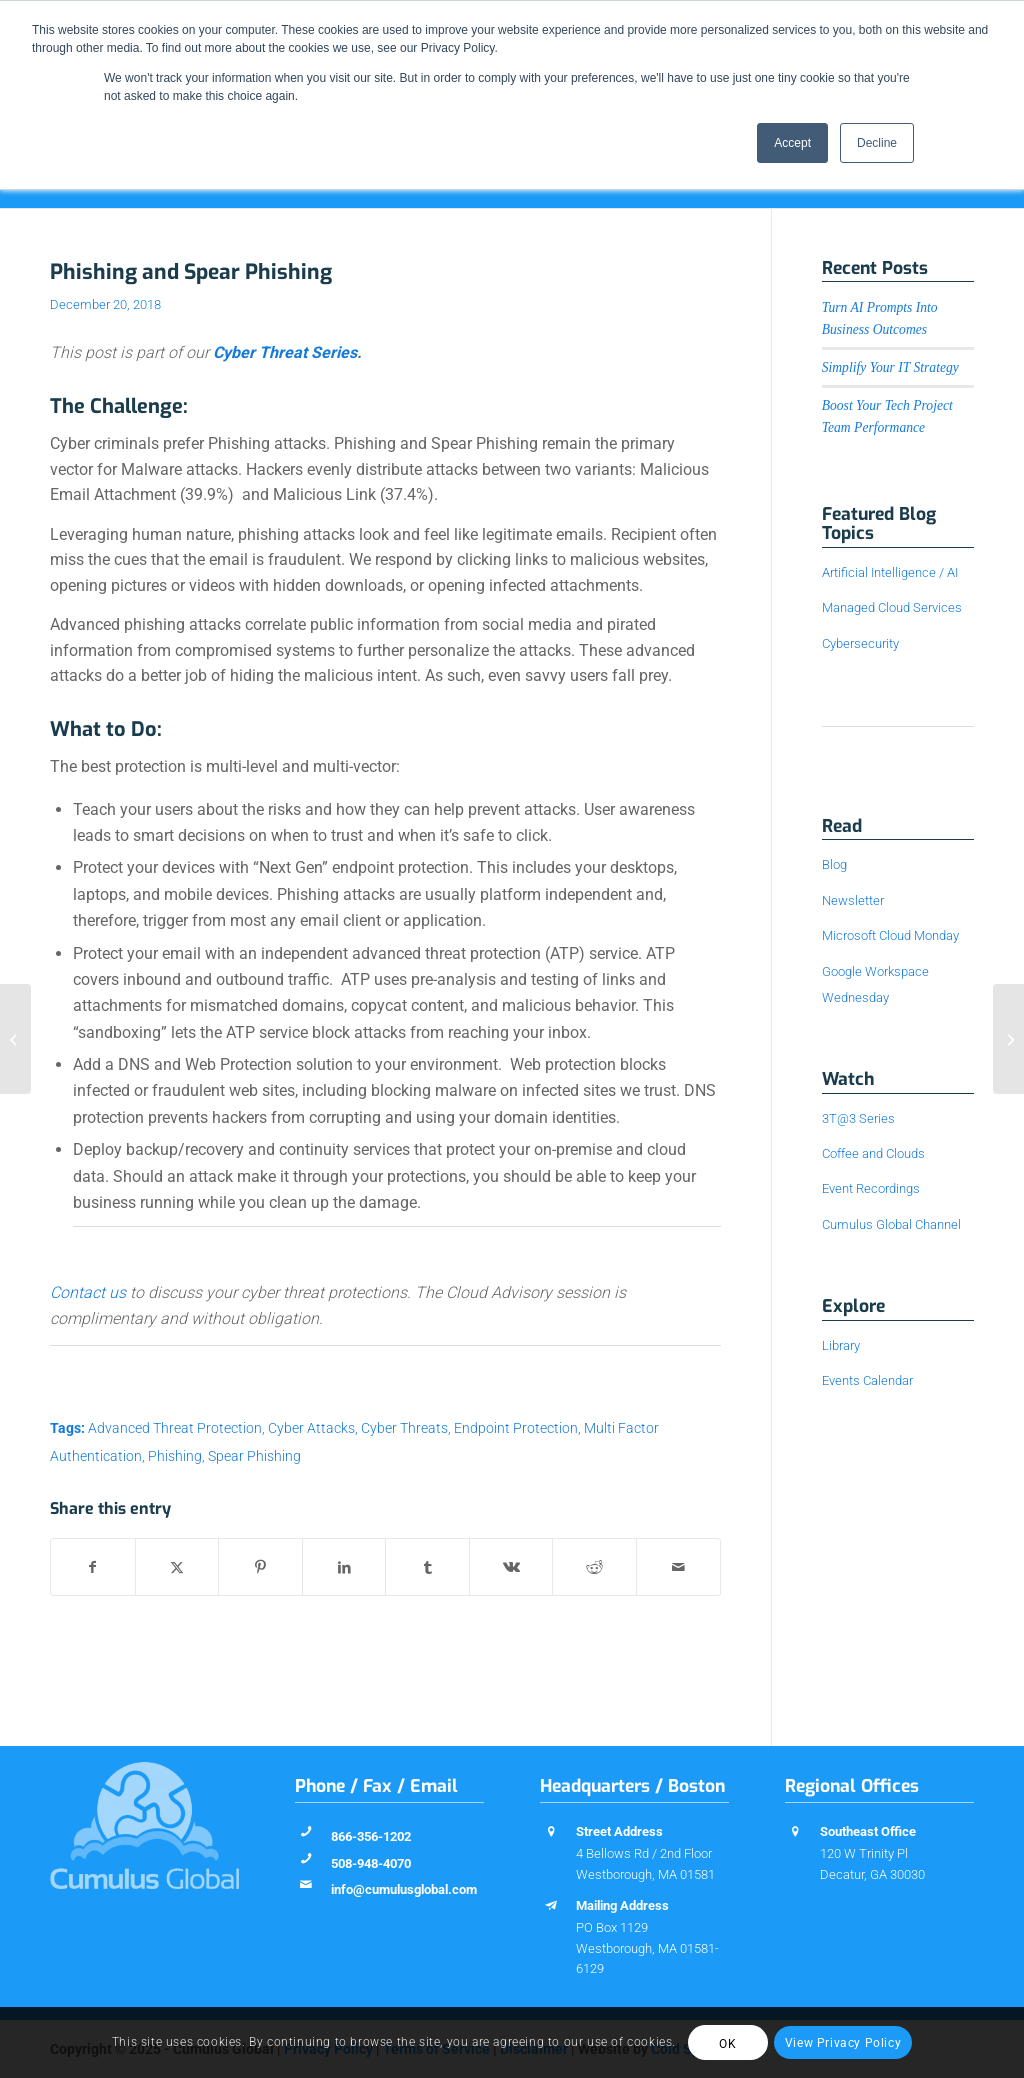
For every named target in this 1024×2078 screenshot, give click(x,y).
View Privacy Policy (843, 2043)
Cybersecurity (860, 643)
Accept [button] (792, 143)
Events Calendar (867, 1380)
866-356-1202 (371, 1836)
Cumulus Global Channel (891, 1224)
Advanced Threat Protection (175, 1428)
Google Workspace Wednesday (875, 984)
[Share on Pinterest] (260, 1567)
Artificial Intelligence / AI (890, 572)
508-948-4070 (371, 1863)
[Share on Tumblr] (427, 1567)
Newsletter (853, 900)
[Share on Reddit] (594, 1567)
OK (727, 2044)
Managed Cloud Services (892, 607)
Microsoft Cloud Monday (890, 935)
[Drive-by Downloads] (1008, 1039)
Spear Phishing (254, 1456)
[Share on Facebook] (93, 1567)
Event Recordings (871, 1188)
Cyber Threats (404, 1428)
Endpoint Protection (516, 1428)
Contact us (88, 1292)
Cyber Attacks (311, 1428)
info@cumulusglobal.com (404, 1889)
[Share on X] (177, 1567)
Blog (834, 864)
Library (841, 1345)
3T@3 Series (858, 1118)
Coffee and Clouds (873, 1153)
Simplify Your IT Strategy (890, 367)
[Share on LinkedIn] (344, 1567)
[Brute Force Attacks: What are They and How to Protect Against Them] (15, 1039)
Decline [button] (877, 143)
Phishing (175, 1456)
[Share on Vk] (511, 1567)
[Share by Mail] (678, 1567)
